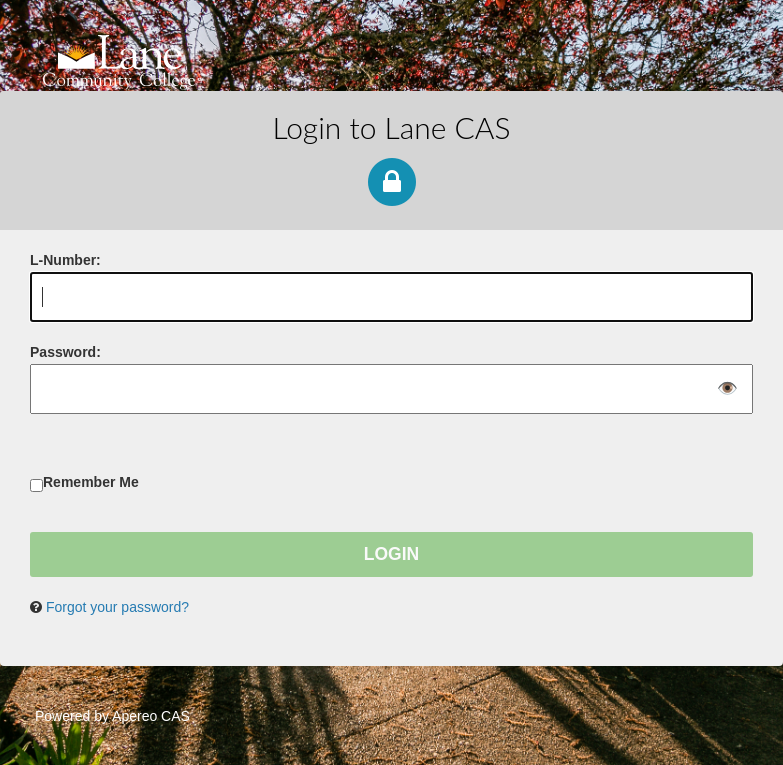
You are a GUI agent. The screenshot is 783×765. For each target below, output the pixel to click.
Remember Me (91, 482)
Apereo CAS (151, 716)
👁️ (727, 389)
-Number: (65, 260)
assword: (65, 352)
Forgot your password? (117, 607)
